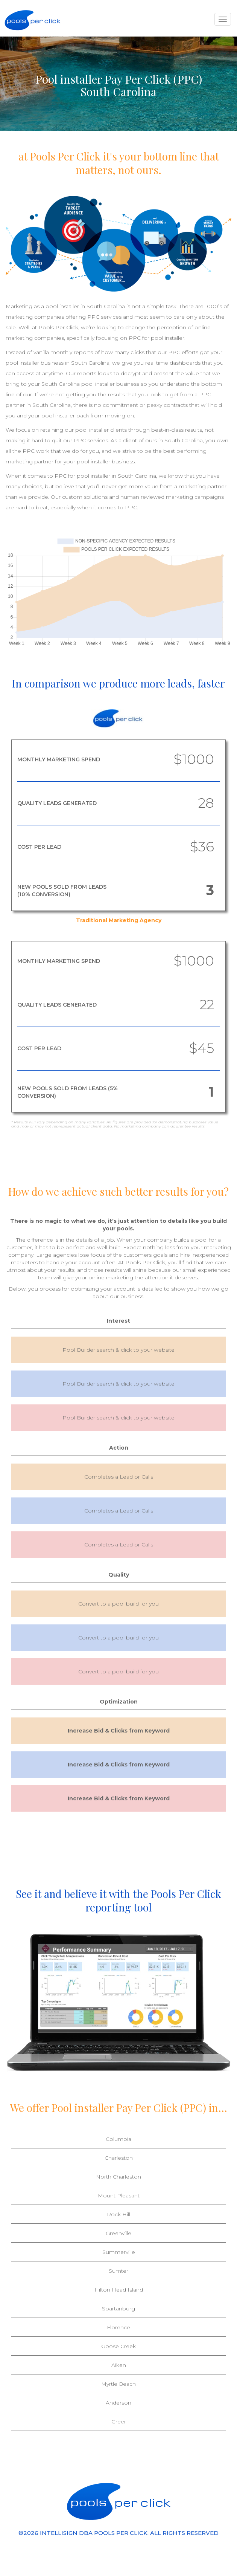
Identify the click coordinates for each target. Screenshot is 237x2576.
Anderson (118, 2402)
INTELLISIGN (58, 2532)
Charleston (119, 2157)
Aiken (118, 2365)
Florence (118, 2327)
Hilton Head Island (118, 2289)
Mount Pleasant (119, 2195)
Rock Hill (118, 2214)
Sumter (118, 2270)
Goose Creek (118, 2346)
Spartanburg (118, 2308)
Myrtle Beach (118, 2383)
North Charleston (118, 2176)
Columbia (118, 2139)
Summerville (118, 2252)
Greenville (118, 2233)
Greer (118, 2421)
